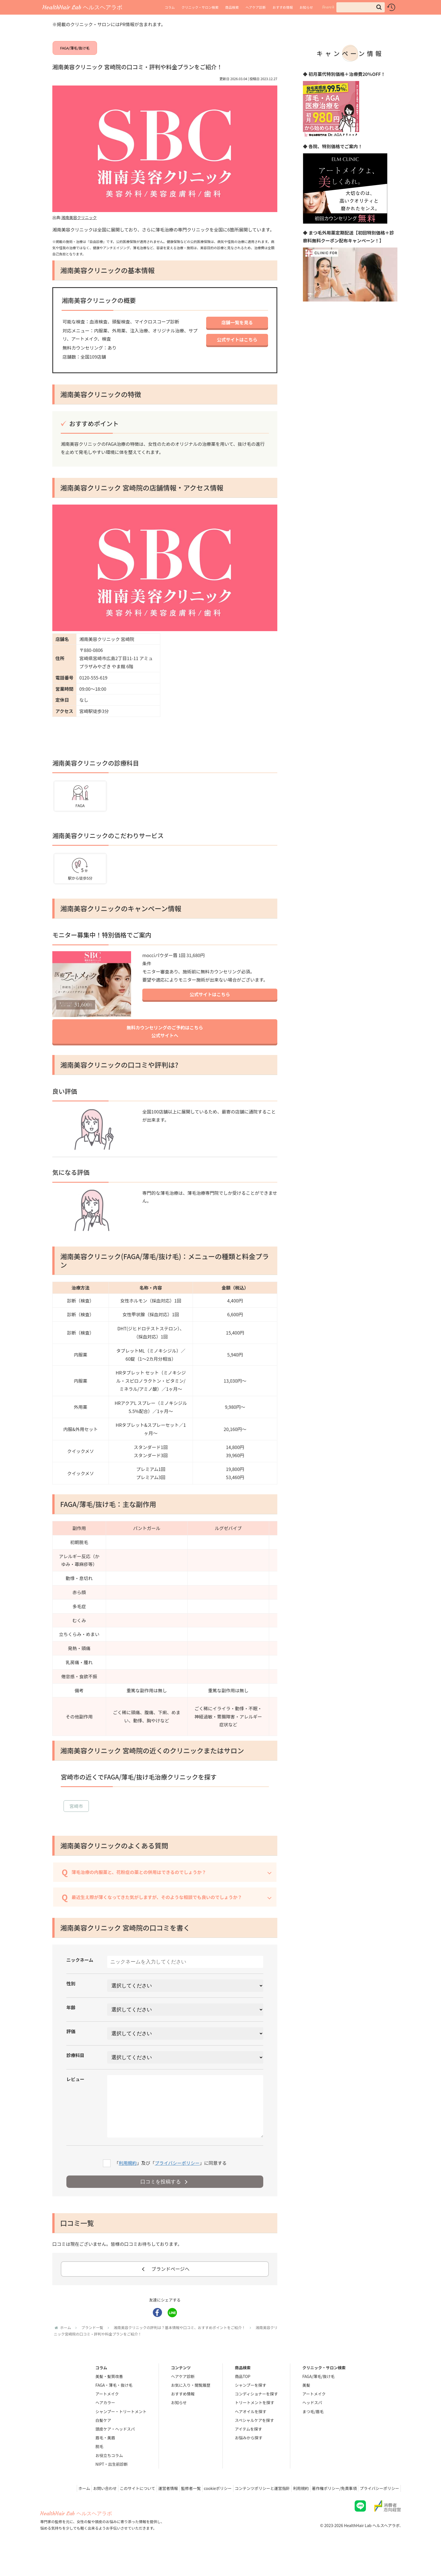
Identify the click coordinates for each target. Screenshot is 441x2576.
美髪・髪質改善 (109, 2399)
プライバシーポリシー (177, 2185)
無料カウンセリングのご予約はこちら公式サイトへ (165, 1037)
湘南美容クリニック (79, 223)
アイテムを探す (248, 2451)
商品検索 (232, 7)
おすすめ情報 (283, 7)
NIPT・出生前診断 (111, 2487)
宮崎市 (76, 1817)
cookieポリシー (205, 2511)
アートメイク (107, 2416)
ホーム (58, 2511)
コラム (170, 7)
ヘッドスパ (312, 2425)
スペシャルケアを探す (254, 2443)
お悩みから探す (248, 2460)
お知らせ (306, 7)
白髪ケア (103, 2443)
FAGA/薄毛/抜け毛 (75, 51)
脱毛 (99, 2469)
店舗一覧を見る (237, 329)
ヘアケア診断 (256, 7)
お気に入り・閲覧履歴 (190, 2408)
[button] (379, 7)
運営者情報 (150, 2511)
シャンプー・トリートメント (121, 2434)
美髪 (306, 2408)
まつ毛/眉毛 (313, 2434)
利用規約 (128, 2185)
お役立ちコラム (109, 2478)
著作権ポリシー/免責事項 (330, 2511)
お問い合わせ (81, 2511)
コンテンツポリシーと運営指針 (252, 2511)
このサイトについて (116, 2511)
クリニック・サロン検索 (200, 7)
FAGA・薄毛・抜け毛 (113, 2408)
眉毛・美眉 (105, 2460)
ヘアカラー (105, 2425)
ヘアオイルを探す (250, 2434)
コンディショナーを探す (256, 2416)
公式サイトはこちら (237, 347)
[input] (360, 7)
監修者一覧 (175, 2511)
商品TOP (242, 2399)
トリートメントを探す (254, 2425)
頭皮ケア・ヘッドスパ (115, 2451)
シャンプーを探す (250, 2408)
